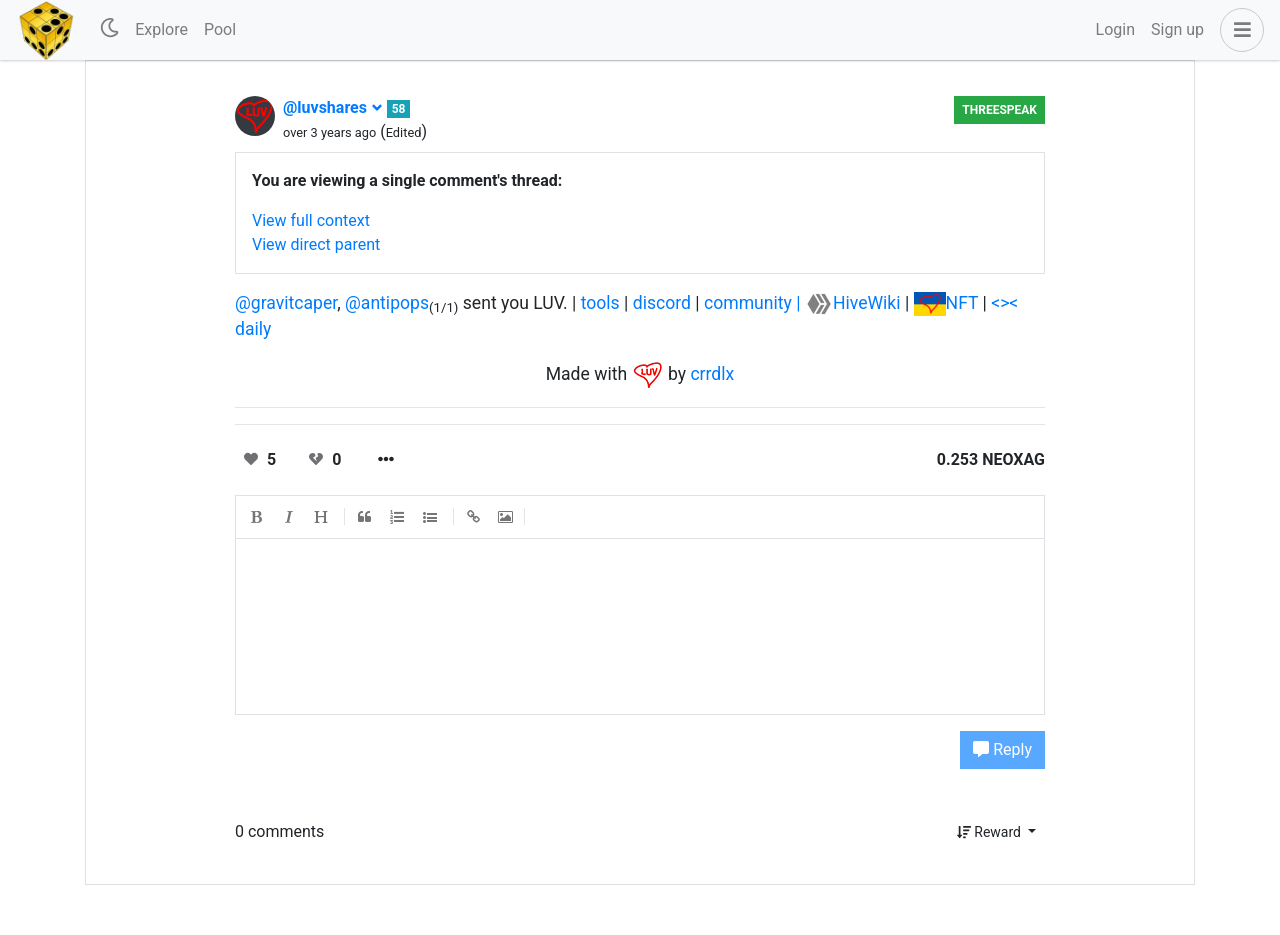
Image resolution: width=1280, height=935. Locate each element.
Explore (161, 29)
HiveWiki (867, 303)
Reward (991, 832)
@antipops (387, 303)
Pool (220, 29)
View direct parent (316, 244)
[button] (1238, 30)
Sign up (1177, 29)
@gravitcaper (286, 303)
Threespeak (999, 110)
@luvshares (333, 107)
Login (1115, 29)
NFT (962, 303)
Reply (1002, 749)
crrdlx (712, 373)
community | (754, 303)
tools (600, 303)
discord (662, 303)
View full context (311, 220)
